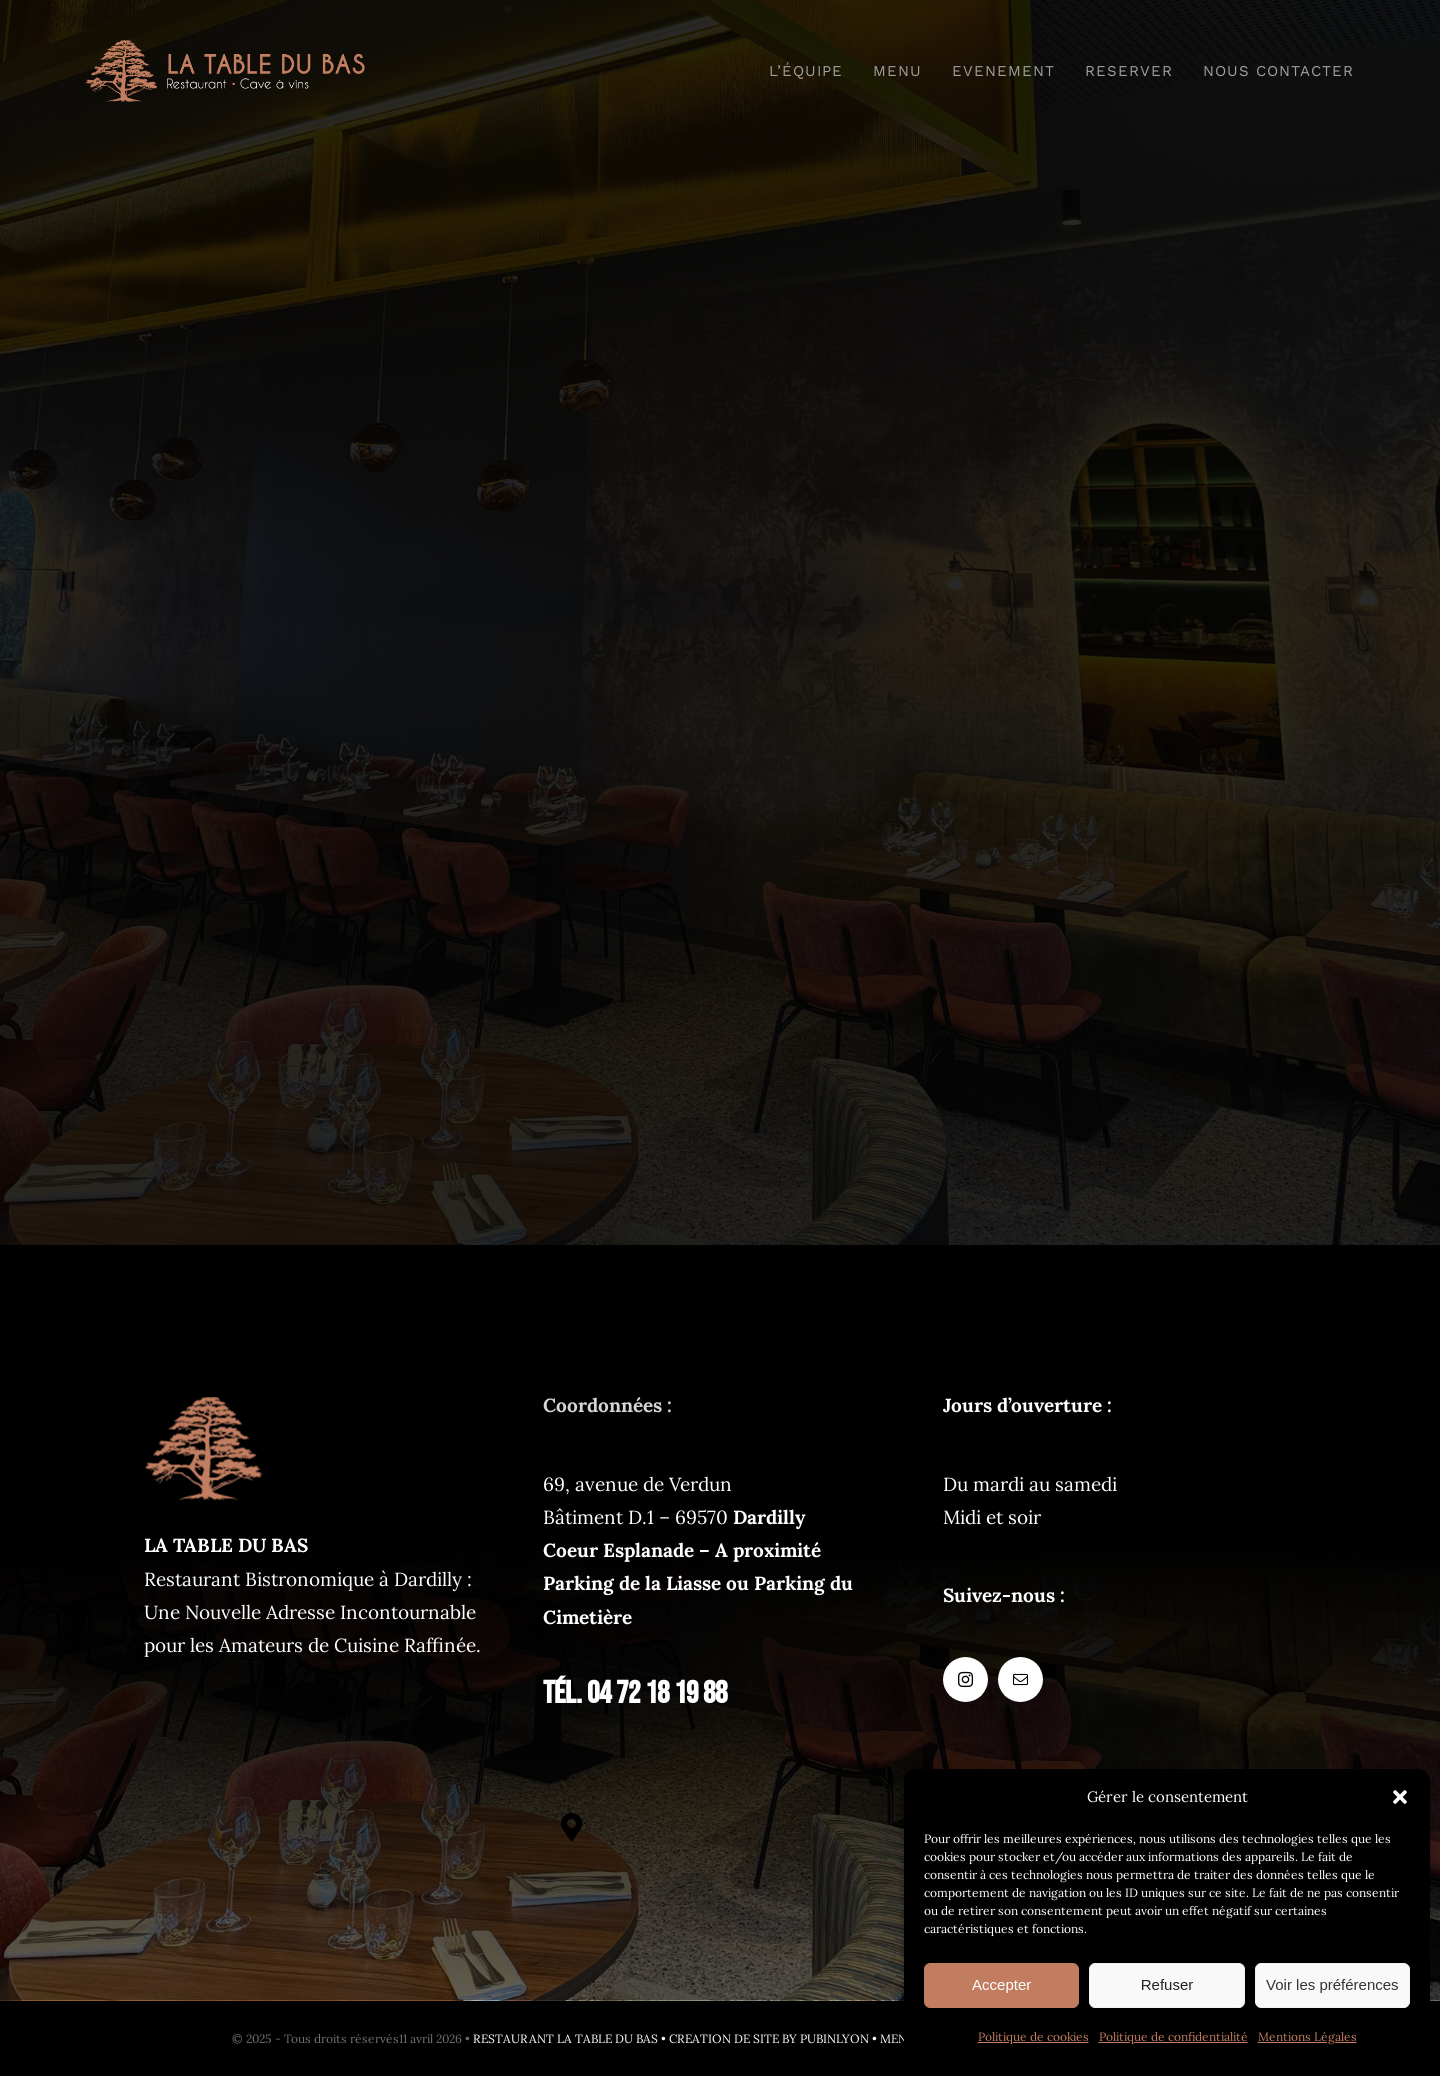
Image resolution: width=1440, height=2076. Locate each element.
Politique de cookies (1033, 2036)
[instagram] (965, 1679)
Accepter (1001, 1984)
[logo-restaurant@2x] (225, 49)
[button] (1400, 1797)
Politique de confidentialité (1173, 2036)
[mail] (1020, 1679)
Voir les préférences (1332, 1984)
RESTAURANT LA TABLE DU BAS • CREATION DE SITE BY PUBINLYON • (676, 2038)
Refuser (1167, 1984)
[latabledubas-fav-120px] (204, 1398)
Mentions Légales (1307, 2036)
